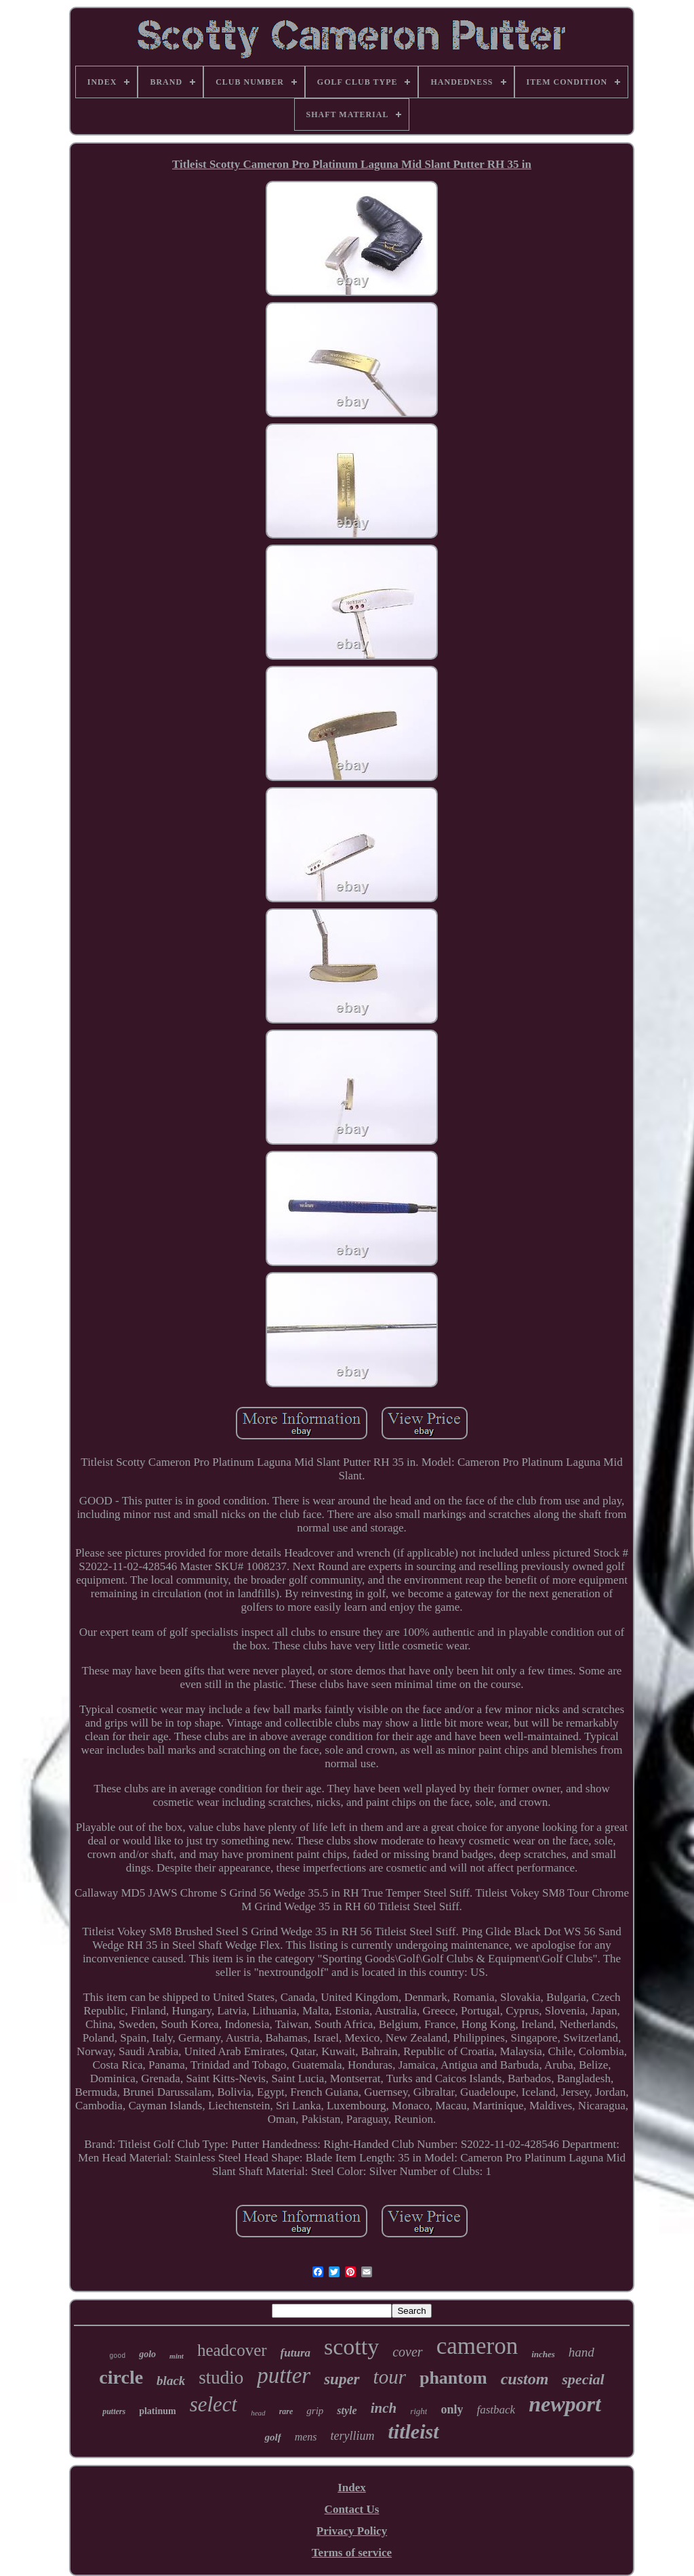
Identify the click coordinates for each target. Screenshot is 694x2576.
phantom (453, 2378)
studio (221, 2377)
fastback (495, 2409)
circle (121, 2377)
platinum (157, 2411)
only (452, 2409)
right (418, 2411)
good (117, 2356)
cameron (477, 2346)
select (214, 2404)
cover (407, 2351)
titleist (413, 2431)
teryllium (353, 2436)
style (346, 2410)
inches (543, 2354)
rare (286, 2411)
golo (147, 2354)
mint (176, 2356)
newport (565, 2404)
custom (525, 2379)
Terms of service (352, 2552)
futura (295, 2352)
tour (389, 2377)
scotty (351, 2346)
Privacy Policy (352, 2531)
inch (384, 2408)
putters (113, 2411)
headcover (232, 2350)
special (583, 2379)
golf (272, 2437)
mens (306, 2437)
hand (581, 2352)
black (171, 2380)
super (341, 2379)
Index (352, 2487)
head (258, 2413)
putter (283, 2375)
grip (314, 2410)
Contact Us (352, 2509)
